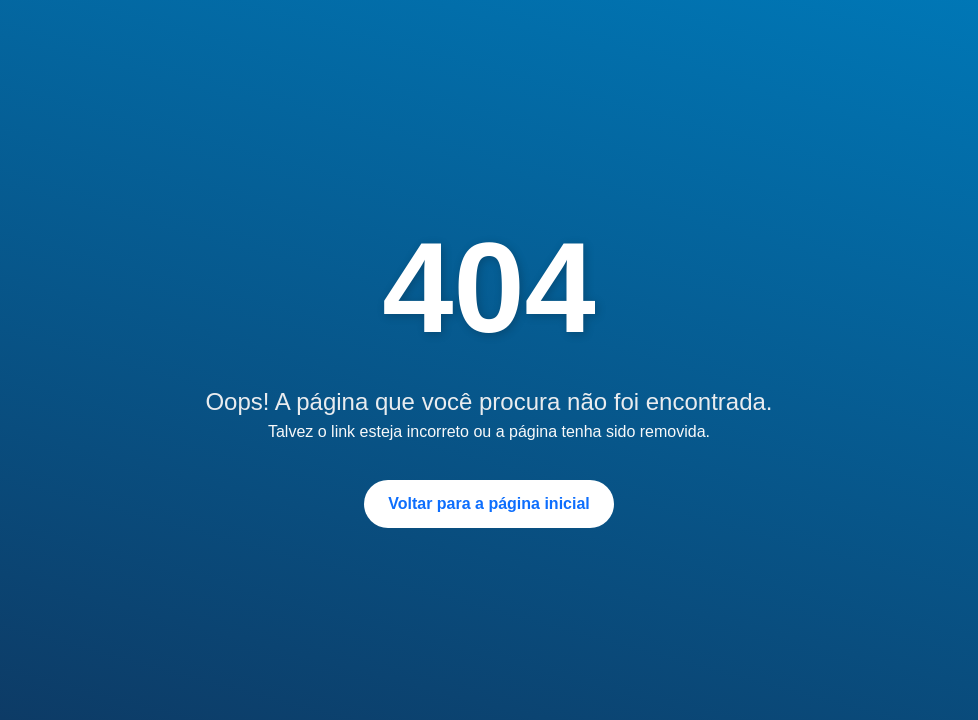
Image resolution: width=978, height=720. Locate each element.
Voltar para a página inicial (489, 503)
